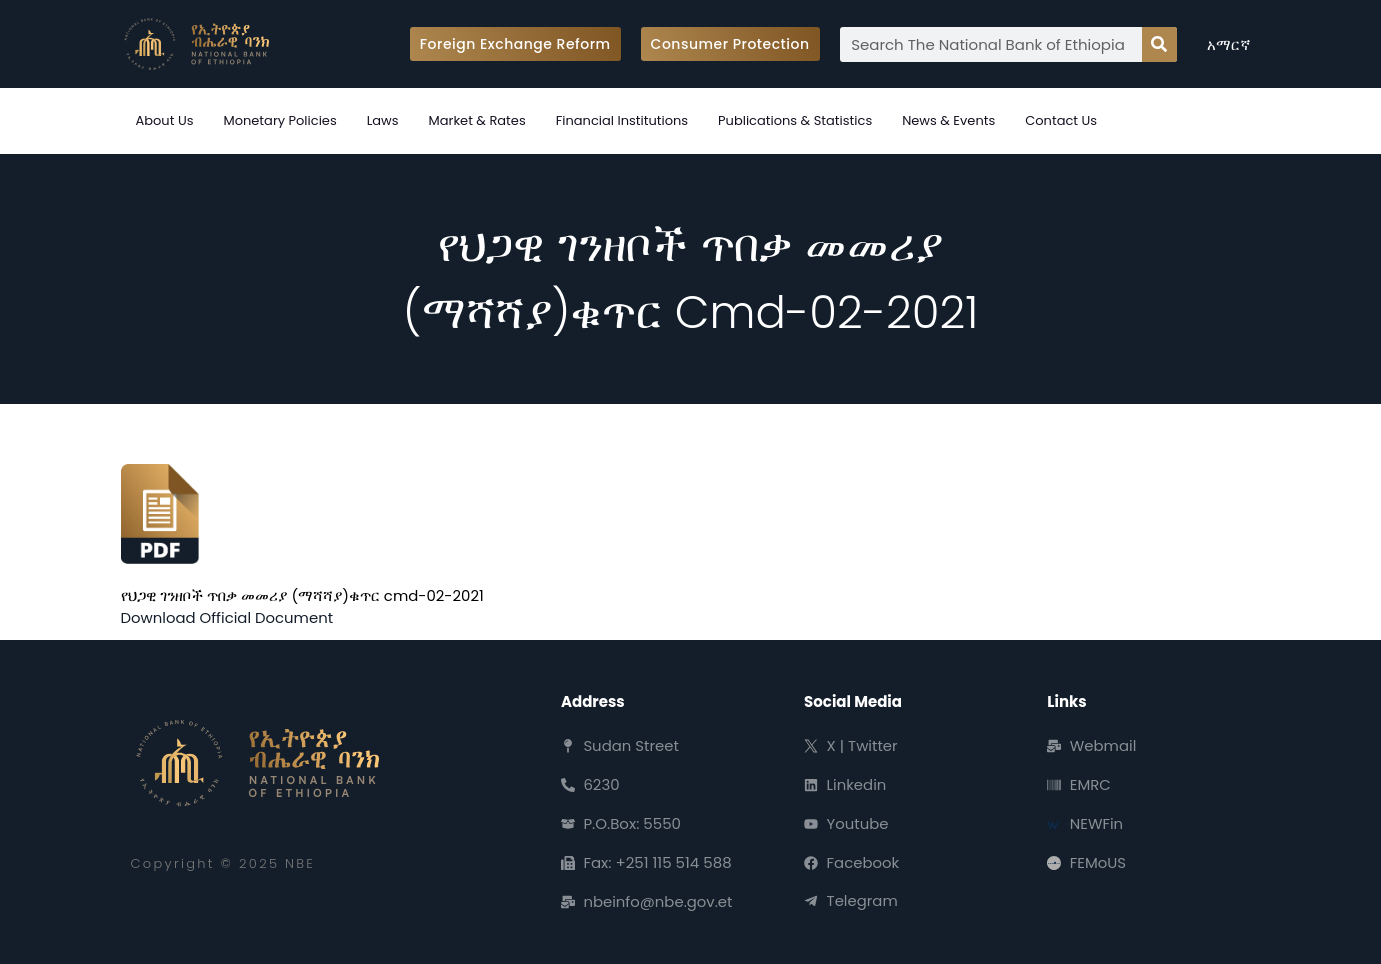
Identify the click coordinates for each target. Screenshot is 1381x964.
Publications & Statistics (795, 120)
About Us (165, 120)
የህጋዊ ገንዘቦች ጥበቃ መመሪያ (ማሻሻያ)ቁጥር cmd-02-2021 (303, 595)
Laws (383, 120)
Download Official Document (228, 617)
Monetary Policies (279, 120)
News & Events (948, 120)
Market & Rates (477, 120)
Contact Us (1061, 120)
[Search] (1159, 44)
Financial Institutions (622, 120)
